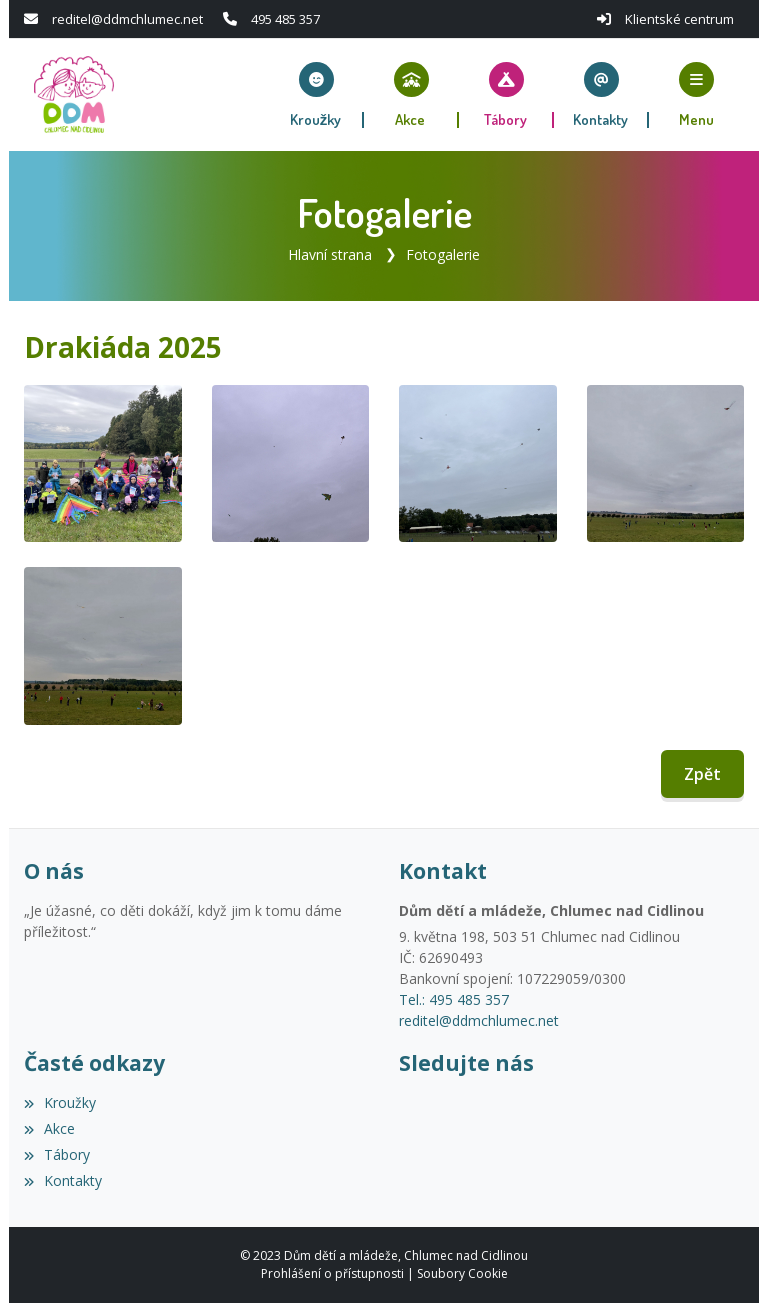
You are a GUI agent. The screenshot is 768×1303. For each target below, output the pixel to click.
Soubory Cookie (462, 1273)
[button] (696, 95)
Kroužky (60, 1102)
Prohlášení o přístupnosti (332, 1273)
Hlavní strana (330, 254)
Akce (49, 1128)
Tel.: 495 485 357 (454, 999)
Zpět (702, 774)
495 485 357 (285, 19)
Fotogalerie (443, 254)
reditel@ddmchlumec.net (127, 19)
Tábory (57, 1154)
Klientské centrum (679, 19)
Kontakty (63, 1180)
